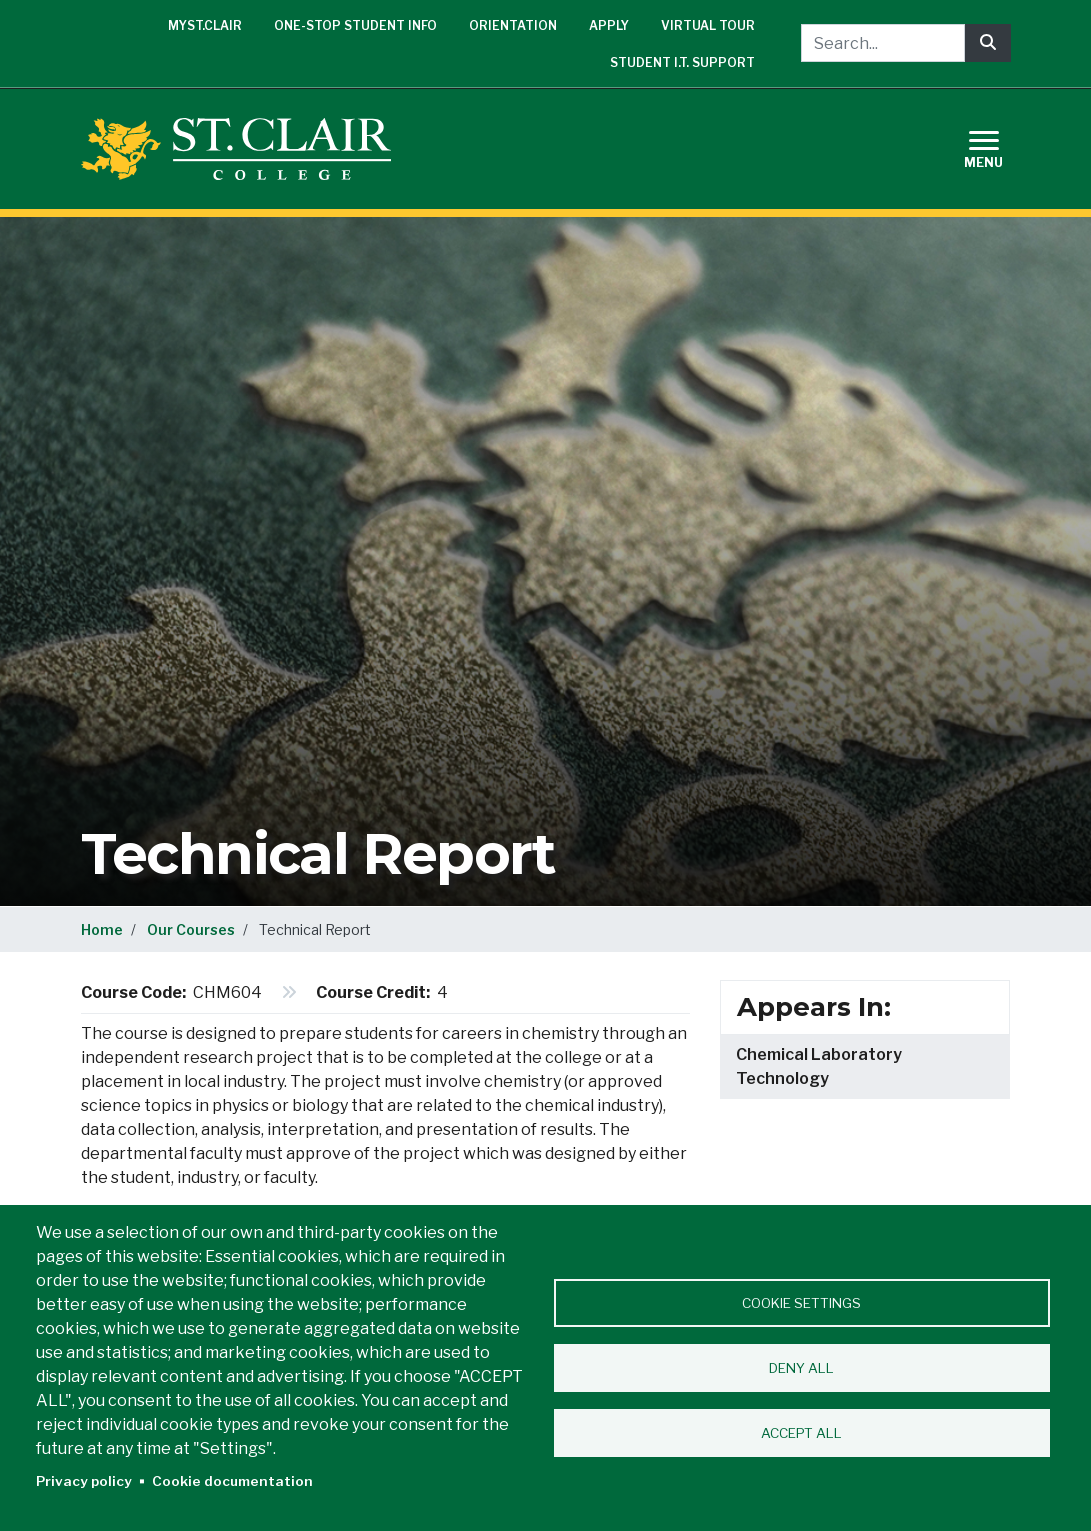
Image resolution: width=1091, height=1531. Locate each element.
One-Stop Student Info (355, 25)
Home (102, 929)
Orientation (513, 25)
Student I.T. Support (682, 62)
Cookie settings (801, 1303)
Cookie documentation (232, 1481)
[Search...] (883, 43)
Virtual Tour (708, 25)
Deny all (801, 1368)
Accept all (801, 1433)
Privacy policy (84, 1481)
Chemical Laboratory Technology (819, 1066)
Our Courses (191, 929)
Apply (609, 25)
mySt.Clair (205, 25)
